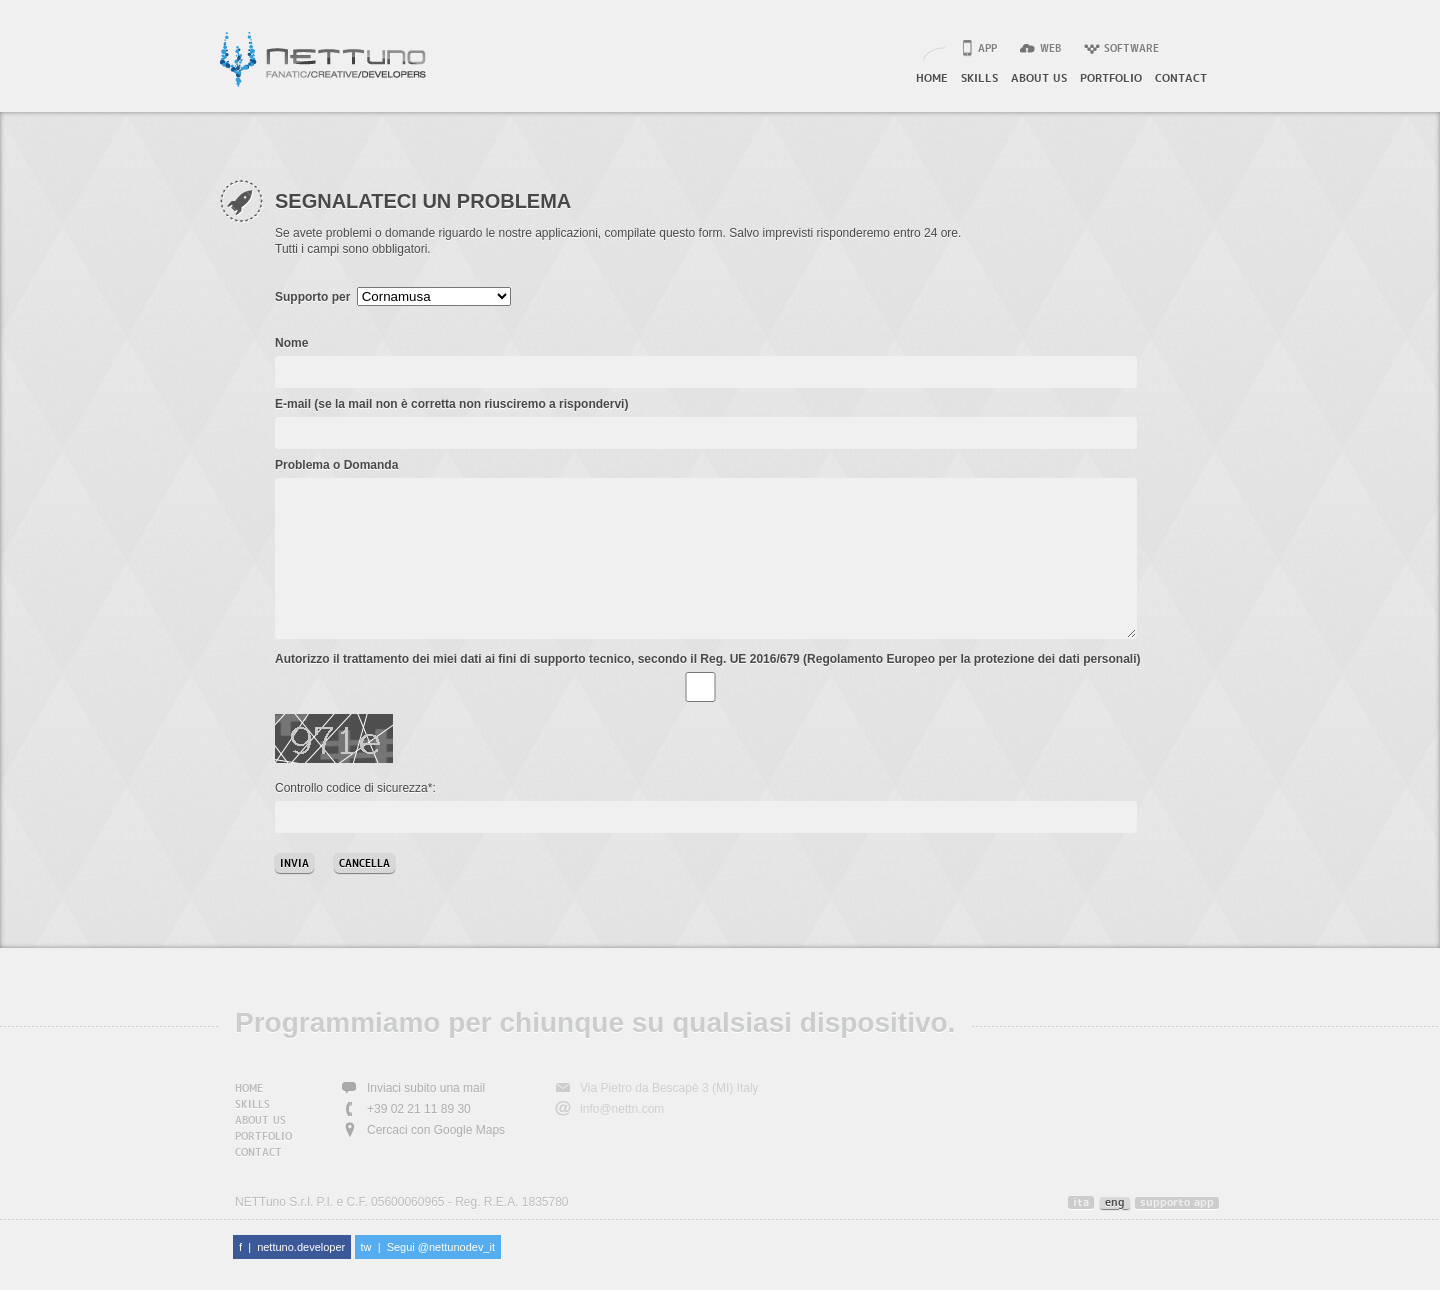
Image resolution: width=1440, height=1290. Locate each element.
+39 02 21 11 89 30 (419, 1139)
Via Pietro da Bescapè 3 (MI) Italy (669, 1118)
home (932, 79)
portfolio (1111, 79)
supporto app (1177, 1233)
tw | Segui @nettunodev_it (428, 1277)
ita (1081, 1233)
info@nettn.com (622, 1139)
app (987, 49)
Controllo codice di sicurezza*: (355, 818)
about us (1039, 79)
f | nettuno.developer (292, 1277)
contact (1181, 79)
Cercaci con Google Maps (436, 1160)
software (1131, 49)
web (1050, 49)
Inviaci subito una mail (426, 1118)
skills (979, 79)
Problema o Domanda (336, 465)
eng (1115, 1233)
